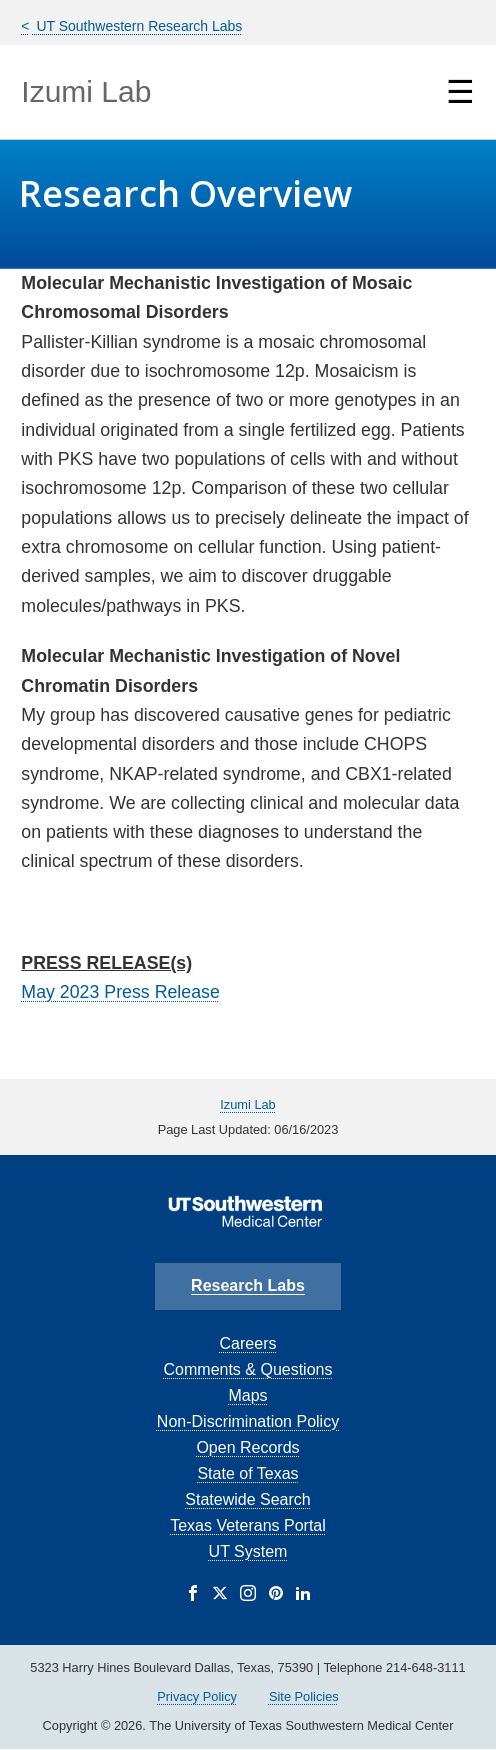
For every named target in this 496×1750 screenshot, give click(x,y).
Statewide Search (247, 1499)
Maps (247, 1395)
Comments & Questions (248, 1369)
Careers (248, 1343)
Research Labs (248, 1285)
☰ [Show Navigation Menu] (460, 92)
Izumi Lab (86, 91)
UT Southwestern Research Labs (138, 26)
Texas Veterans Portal (248, 1525)
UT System (248, 1551)
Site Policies (304, 1696)
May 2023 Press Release (120, 992)
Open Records (247, 1447)
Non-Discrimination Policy (248, 1421)
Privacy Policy (197, 1696)
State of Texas (247, 1473)
